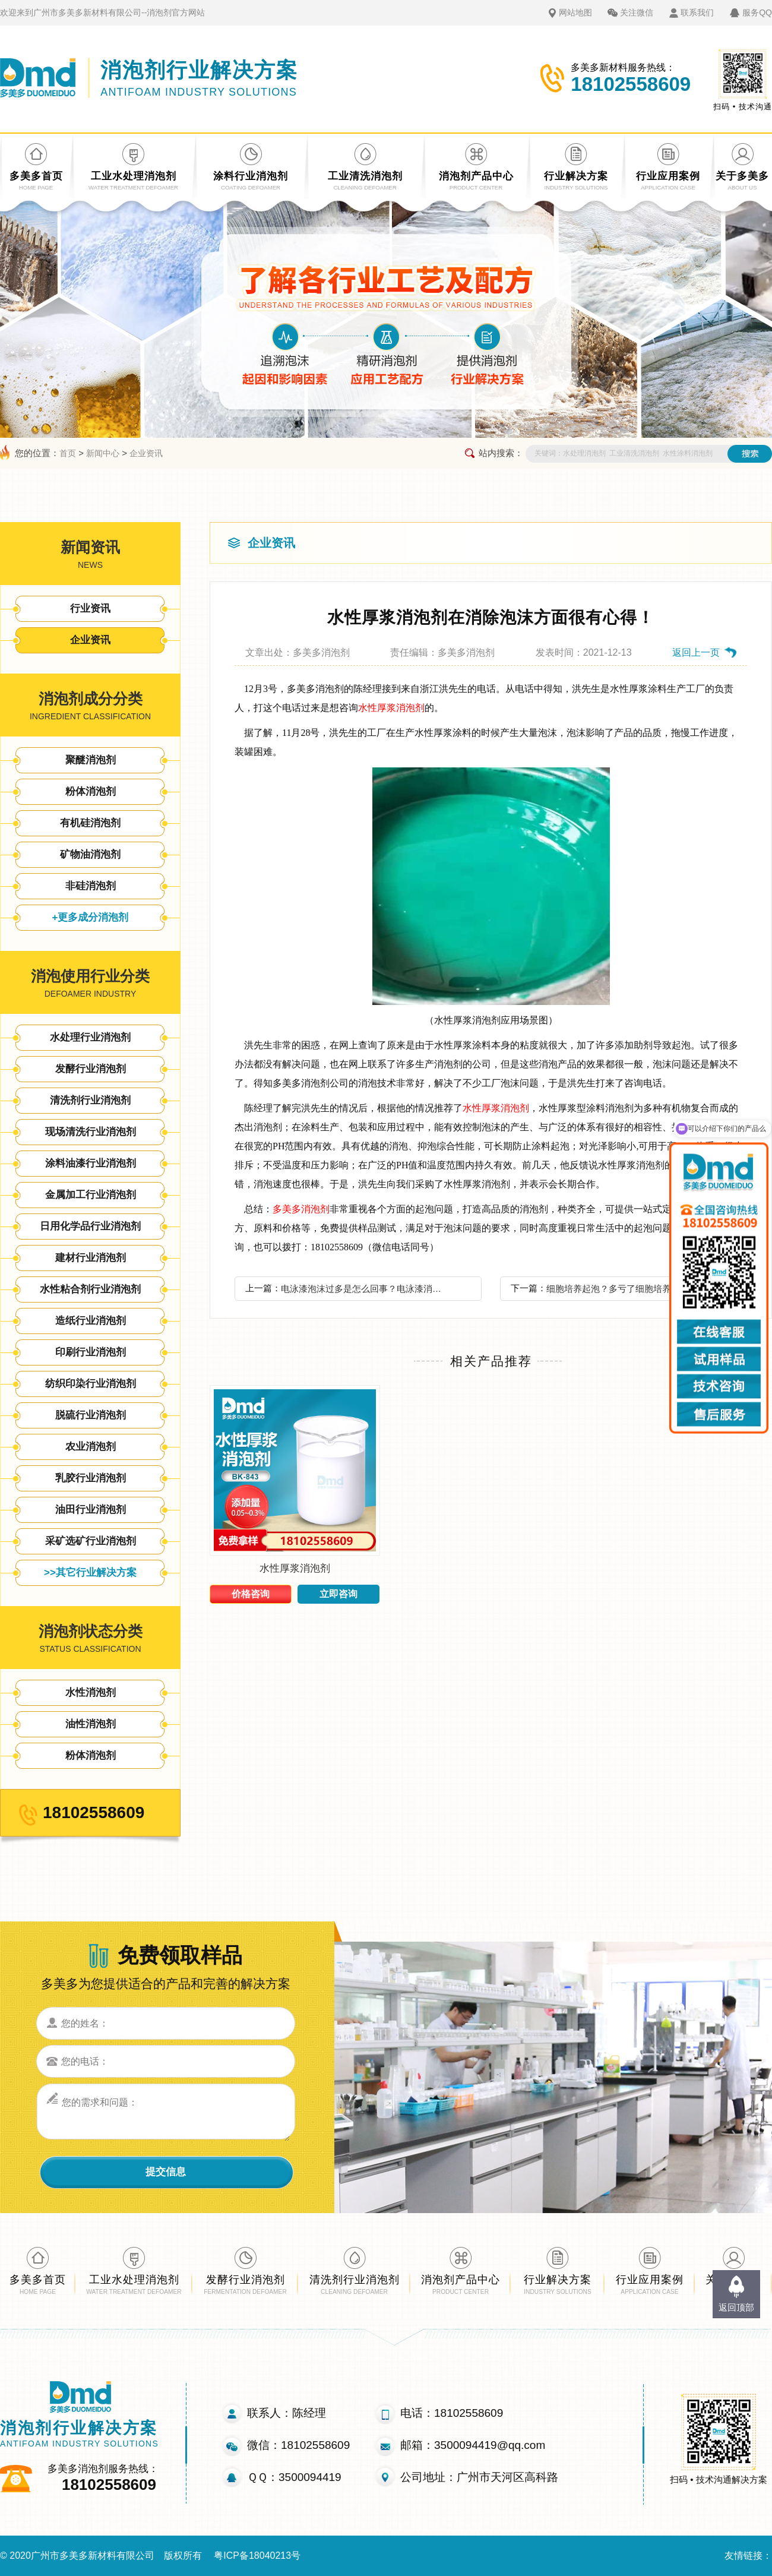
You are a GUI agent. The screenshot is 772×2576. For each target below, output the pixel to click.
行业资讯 (90, 608)
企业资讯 (146, 453)
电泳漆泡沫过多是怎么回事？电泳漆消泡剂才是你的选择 (365, 1289)
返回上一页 (696, 652)
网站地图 (575, 12)
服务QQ (757, 12)
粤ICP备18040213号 (257, 2555)
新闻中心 (102, 453)
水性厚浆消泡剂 (391, 708)
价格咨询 (251, 1594)
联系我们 (697, 12)
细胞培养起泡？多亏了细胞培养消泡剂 (622, 1289)
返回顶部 (736, 2307)
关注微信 (636, 12)
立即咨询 (338, 1594)
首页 (67, 453)
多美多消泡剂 (301, 1209)
